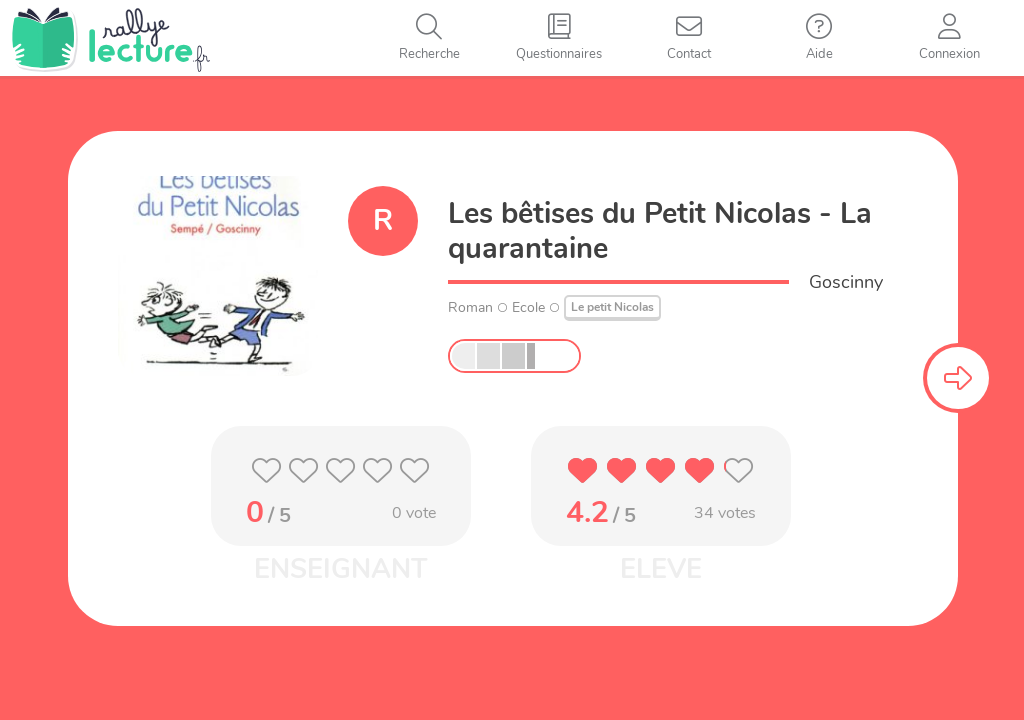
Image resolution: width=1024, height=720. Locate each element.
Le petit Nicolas (612, 307)
